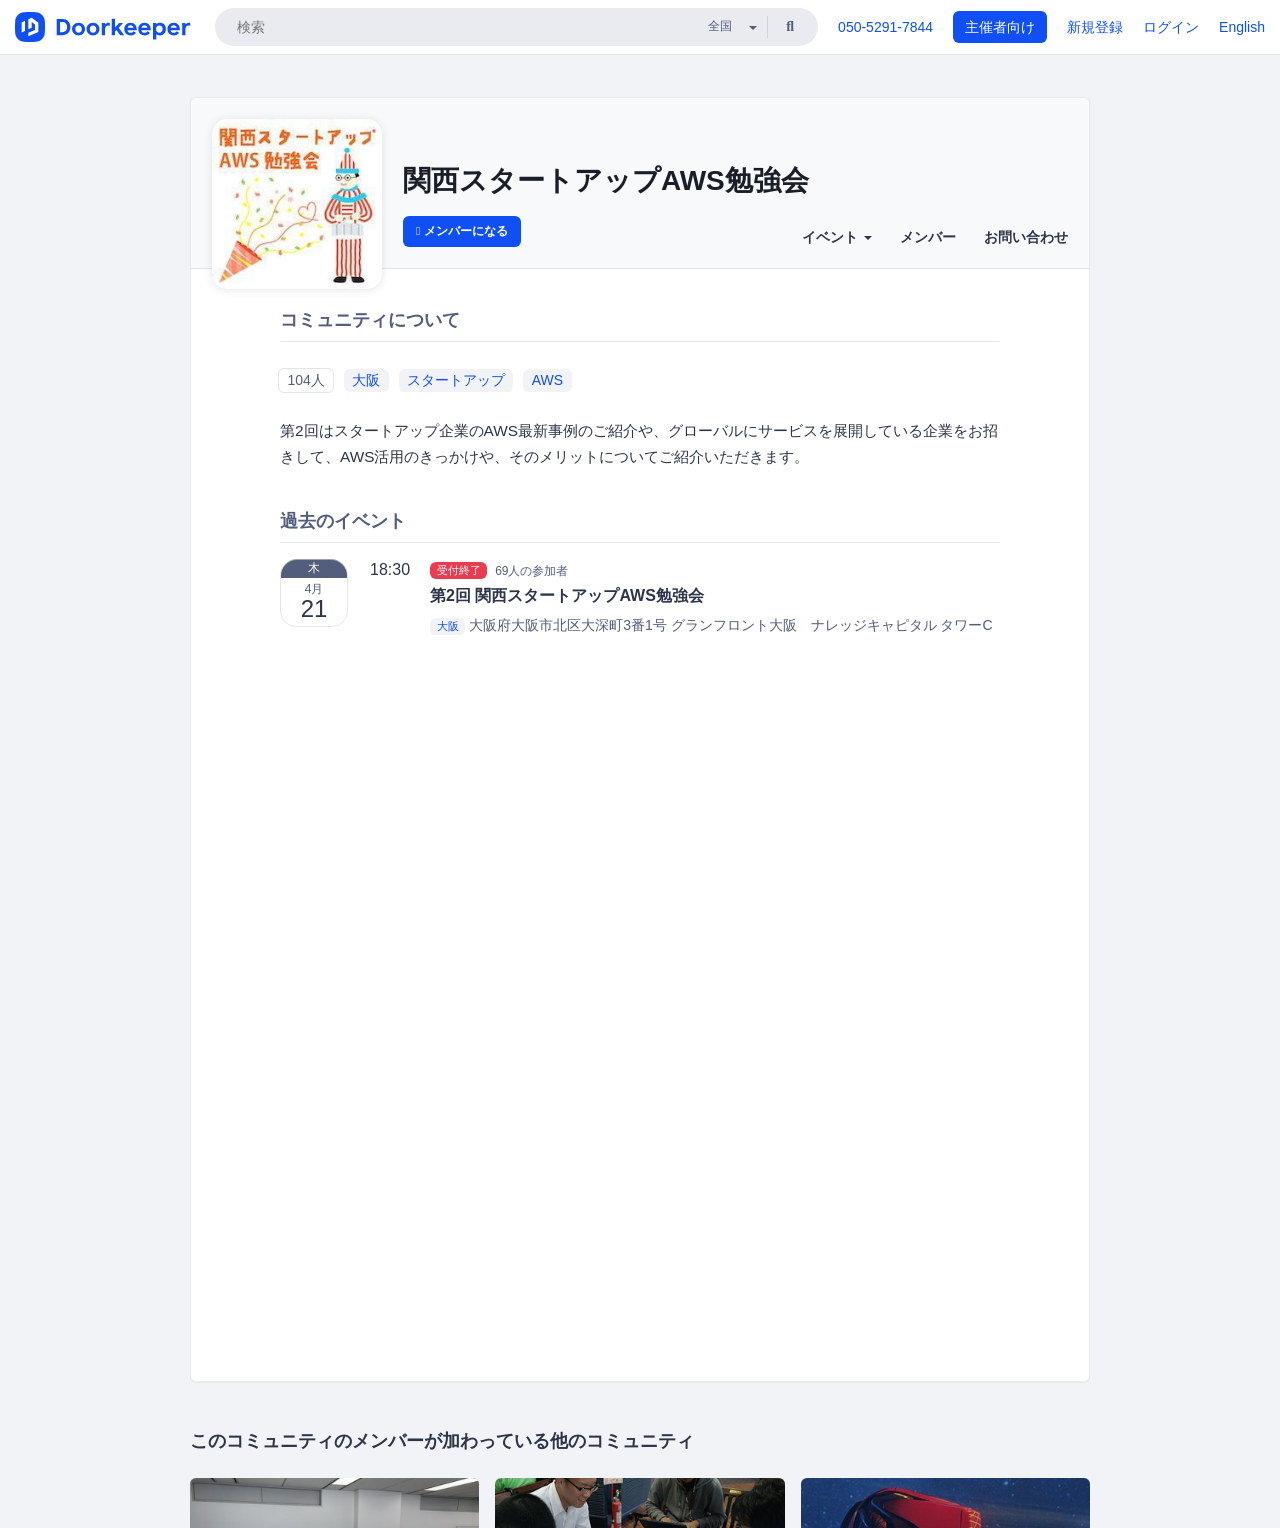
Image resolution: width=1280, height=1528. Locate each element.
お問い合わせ (1026, 237)
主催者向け (1000, 27)
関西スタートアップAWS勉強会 (606, 180)
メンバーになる (462, 231)
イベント (837, 237)
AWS (547, 380)
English (1242, 27)
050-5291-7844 (885, 27)
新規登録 (1095, 27)
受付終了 (459, 570)
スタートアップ (456, 380)
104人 (305, 380)
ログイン (1171, 27)
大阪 (366, 380)
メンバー (928, 237)
